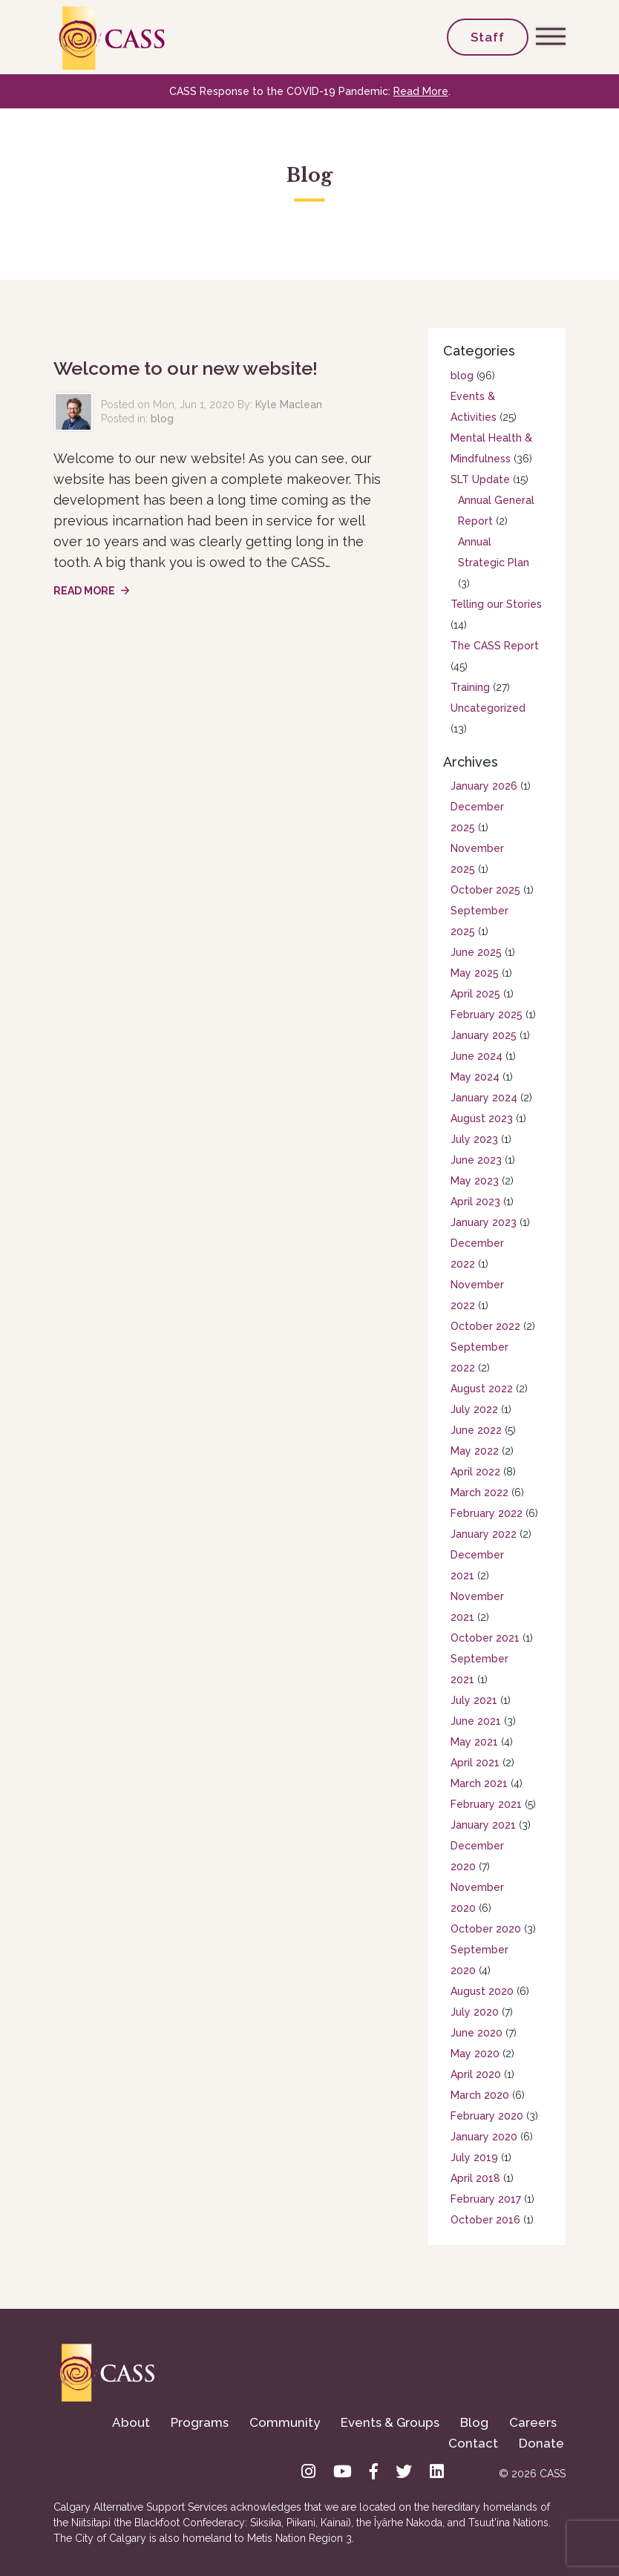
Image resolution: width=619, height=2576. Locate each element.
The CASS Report (495, 646)
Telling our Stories (496, 604)
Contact (473, 2443)
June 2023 (476, 1160)
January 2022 (484, 1534)
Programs (200, 2422)
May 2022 (475, 1451)
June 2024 (476, 1056)
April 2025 (475, 994)
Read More (420, 91)
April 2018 (475, 2178)
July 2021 (474, 1700)
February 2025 (487, 1014)
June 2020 (476, 2033)
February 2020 (487, 2116)
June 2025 (476, 952)
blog (162, 419)
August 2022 (482, 1388)
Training (470, 687)
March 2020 (480, 2095)
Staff (488, 37)
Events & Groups (390, 2422)
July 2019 (474, 2157)
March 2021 (479, 1783)
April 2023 (475, 1201)
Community (284, 2422)
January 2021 (483, 1825)
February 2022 (487, 1513)
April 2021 (475, 1763)
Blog (474, 2422)
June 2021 (476, 1721)
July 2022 (474, 1409)
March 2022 (479, 1492)
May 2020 (475, 2053)
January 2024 (484, 1098)
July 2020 (475, 2012)
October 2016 (485, 2220)
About (131, 2422)
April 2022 (475, 1472)
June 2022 (476, 1430)
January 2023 (484, 1222)
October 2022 (485, 1326)
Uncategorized (488, 708)
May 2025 (475, 973)
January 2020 (484, 2137)
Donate (541, 2443)
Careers (533, 2422)
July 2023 (474, 1139)
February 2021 (486, 1804)
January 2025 (484, 1035)
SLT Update (480, 479)
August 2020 (482, 1991)
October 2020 (486, 1929)
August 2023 (482, 1118)
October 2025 (485, 890)
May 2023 (475, 1181)
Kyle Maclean (288, 404)
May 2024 (475, 1077)
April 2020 (476, 2074)
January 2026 (484, 786)
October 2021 (485, 1638)
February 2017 (486, 2199)
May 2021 (474, 1742)
